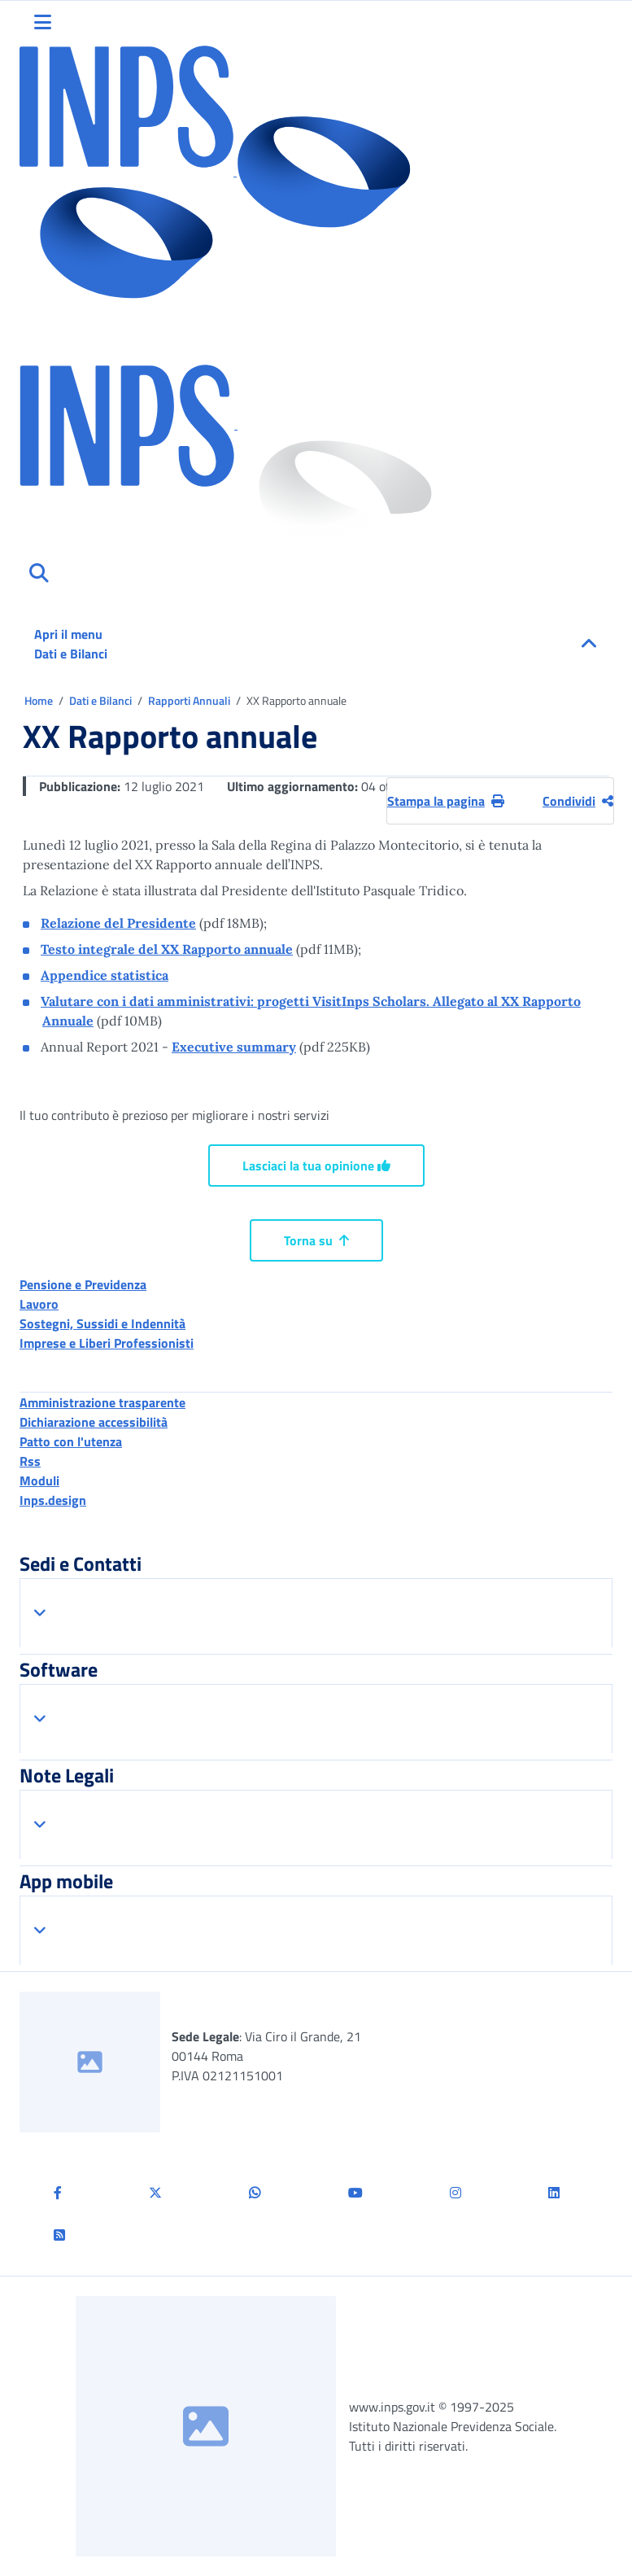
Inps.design (53, 1500)
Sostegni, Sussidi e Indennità (102, 1323)
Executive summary (234, 1047)
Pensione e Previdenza (83, 1284)
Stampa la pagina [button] (445, 801)
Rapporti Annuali (190, 700)
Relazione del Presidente (118, 923)
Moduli (39, 1480)
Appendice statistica (104, 975)
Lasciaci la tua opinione (316, 1165)
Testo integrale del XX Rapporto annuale (167, 949)
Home (39, 700)
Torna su (316, 1240)
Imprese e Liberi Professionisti (107, 1343)
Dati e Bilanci (101, 700)
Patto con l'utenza (71, 1441)
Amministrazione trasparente (102, 1402)
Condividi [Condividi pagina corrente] (578, 801)
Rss (30, 1461)
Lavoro (39, 1304)
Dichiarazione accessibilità (94, 1422)
